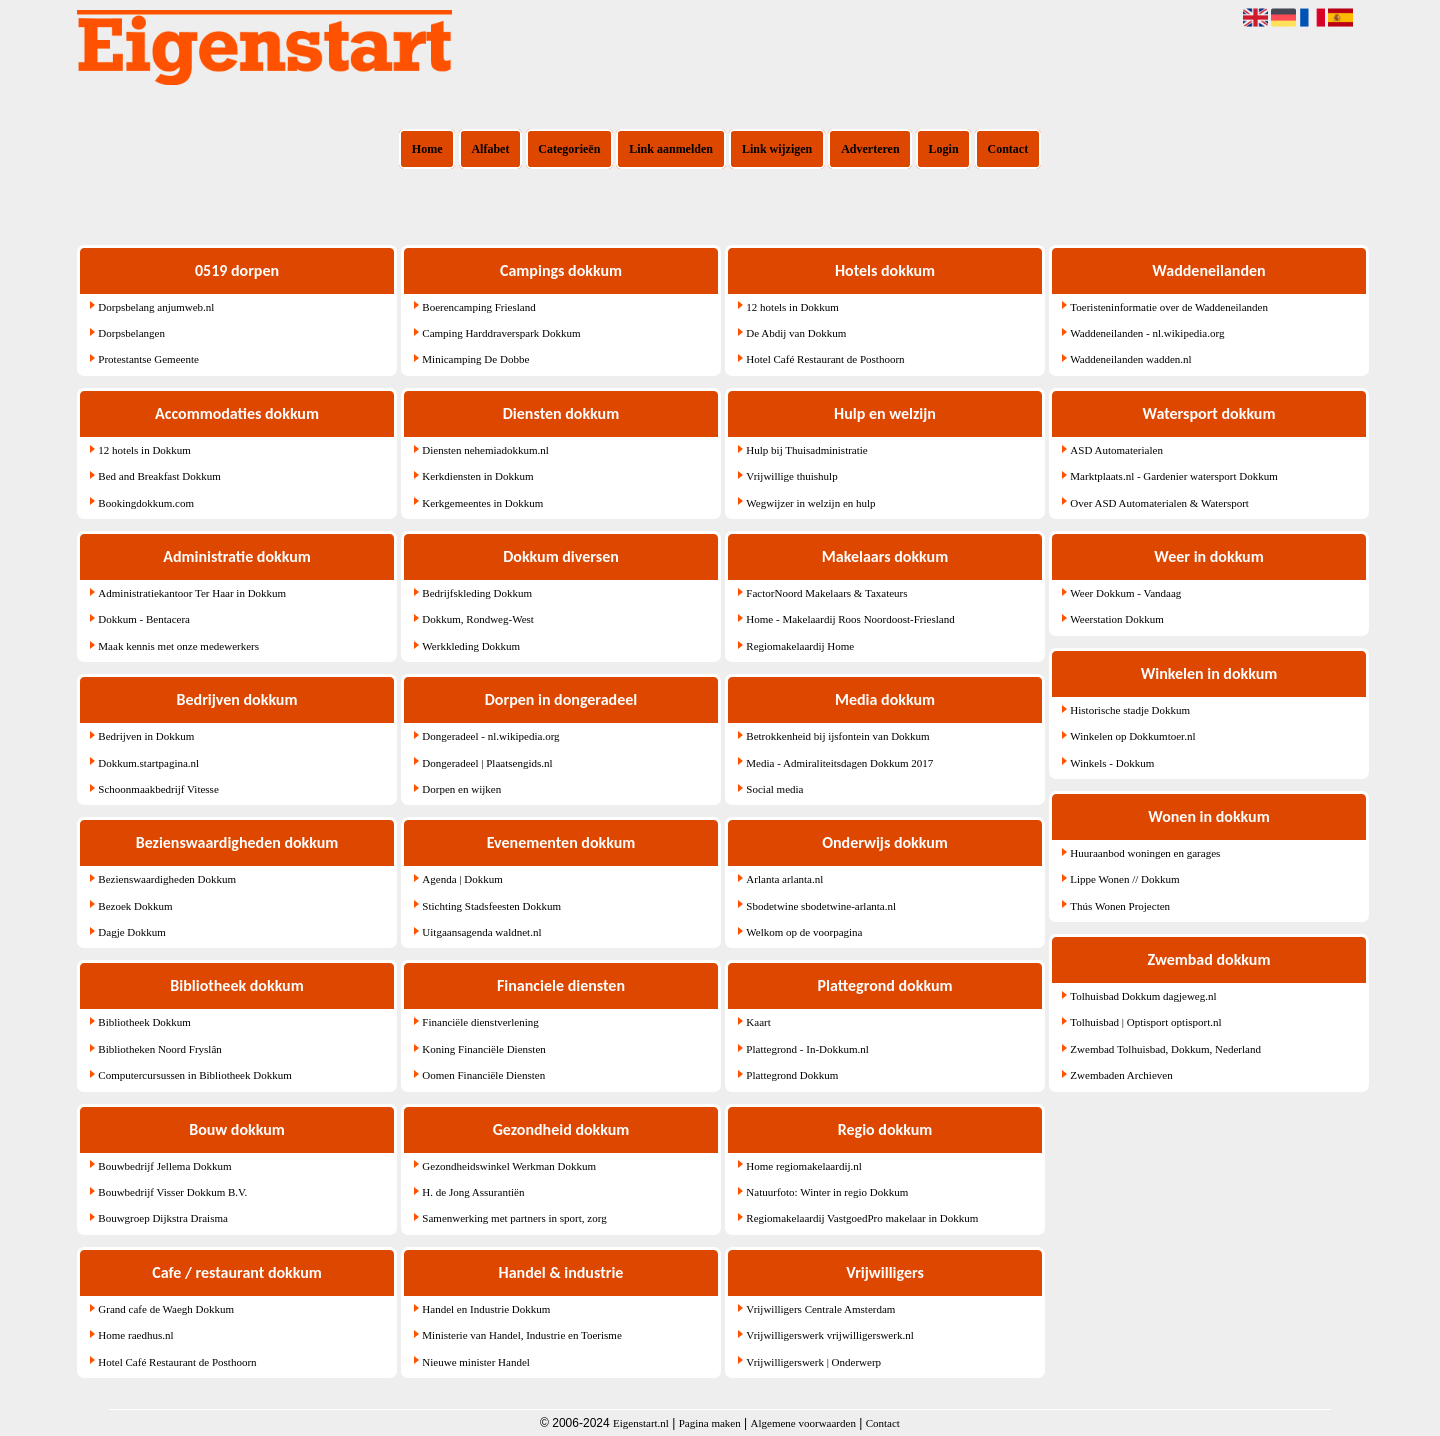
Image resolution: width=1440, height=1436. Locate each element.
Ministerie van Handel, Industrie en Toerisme (521, 1335)
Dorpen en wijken (461, 789)
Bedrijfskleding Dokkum (477, 593)
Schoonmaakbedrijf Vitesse (158, 789)
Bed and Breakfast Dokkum (159, 476)
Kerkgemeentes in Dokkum (482, 503)
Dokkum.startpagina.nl (148, 763)
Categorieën (569, 149)
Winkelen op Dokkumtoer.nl (1132, 736)
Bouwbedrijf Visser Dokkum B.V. (172, 1192)
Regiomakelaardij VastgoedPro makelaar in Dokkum (862, 1218)
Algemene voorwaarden (803, 1423)
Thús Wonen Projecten (1120, 906)
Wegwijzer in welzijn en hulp (810, 503)
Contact (1008, 149)
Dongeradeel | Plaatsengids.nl (487, 763)
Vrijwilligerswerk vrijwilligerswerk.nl (829, 1335)
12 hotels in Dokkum (144, 450)
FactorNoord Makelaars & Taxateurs (826, 593)
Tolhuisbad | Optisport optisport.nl (1145, 1022)
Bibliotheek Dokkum (144, 1022)
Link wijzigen (777, 149)
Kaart (758, 1022)
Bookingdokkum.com (146, 503)
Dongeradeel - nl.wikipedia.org (490, 736)
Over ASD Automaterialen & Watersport (1159, 503)
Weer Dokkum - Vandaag (1125, 593)
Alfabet (490, 149)
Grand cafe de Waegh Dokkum (166, 1309)
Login (944, 149)
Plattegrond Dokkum (792, 1075)
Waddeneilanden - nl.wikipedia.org (1147, 333)
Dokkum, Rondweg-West (478, 619)
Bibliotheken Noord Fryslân (159, 1049)
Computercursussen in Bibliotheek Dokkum (194, 1075)
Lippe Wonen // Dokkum (1124, 879)
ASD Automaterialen (1116, 450)
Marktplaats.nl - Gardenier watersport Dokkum (1173, 476)
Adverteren (870, 149)
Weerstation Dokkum (1117, 619)
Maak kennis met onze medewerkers (178, 646)
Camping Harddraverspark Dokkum (501, 333)
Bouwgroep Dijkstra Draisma (163, 1218)
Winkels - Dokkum (1112, 763)
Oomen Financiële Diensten (483, 1075)
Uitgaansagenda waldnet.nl (481, 932)
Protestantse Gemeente (148, 359)
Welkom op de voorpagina (804, 932)
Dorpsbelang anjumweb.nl (156, 307)
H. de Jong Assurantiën (473, 1192)
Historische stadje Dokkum (1130, 710)
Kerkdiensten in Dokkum (477, 476)
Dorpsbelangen (131, 333)
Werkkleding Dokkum (471, 646)
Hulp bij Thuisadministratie (806, 450)
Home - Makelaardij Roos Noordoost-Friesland (850, 619)
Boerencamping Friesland (478, 307)
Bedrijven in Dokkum (146, 736)
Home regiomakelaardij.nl (803, 1166)
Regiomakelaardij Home (800, 646)
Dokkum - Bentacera (144, 619)
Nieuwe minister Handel (476, 1362)
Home (427, 149)
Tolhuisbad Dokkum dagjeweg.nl (1143, 996)
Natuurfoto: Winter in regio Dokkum (827, 1192)
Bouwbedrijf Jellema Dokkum (164, 1166)
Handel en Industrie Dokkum (486, 1309)
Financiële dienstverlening (480, 1022)
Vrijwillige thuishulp (791, 476)
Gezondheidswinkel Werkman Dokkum (509, 1166)
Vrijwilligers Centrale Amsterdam (820, 1309)
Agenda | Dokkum (462, 879)
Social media (774, 789)
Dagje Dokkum (132, 932)
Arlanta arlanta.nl (784, 879)
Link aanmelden (671, 149)
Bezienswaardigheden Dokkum (167, 879)
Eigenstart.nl (641, 1423)
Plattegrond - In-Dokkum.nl (807, 1049)
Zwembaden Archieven (1121, 1075)
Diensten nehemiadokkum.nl (485, 450)
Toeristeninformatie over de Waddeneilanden (1169, 307)
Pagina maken (710, 1423)
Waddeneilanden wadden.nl (1130, 359)
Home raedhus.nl (135, 1335)
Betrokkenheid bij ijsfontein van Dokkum (837, 736)
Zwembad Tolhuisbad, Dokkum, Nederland (1165, 1049)
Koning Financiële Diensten (483, 1049)
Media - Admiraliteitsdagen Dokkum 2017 (839, 763)
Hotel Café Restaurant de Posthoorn (177, 1362)
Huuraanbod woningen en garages (1145, 853)
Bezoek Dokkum (135, 906)
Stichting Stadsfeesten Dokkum (491, 906)
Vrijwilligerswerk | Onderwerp (813, 1362)
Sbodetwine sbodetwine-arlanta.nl (821, 906)
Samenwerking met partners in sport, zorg (514, 1218)
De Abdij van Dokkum (796, 333)
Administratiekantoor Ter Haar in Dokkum (192, 593)
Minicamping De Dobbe (475, 359)
